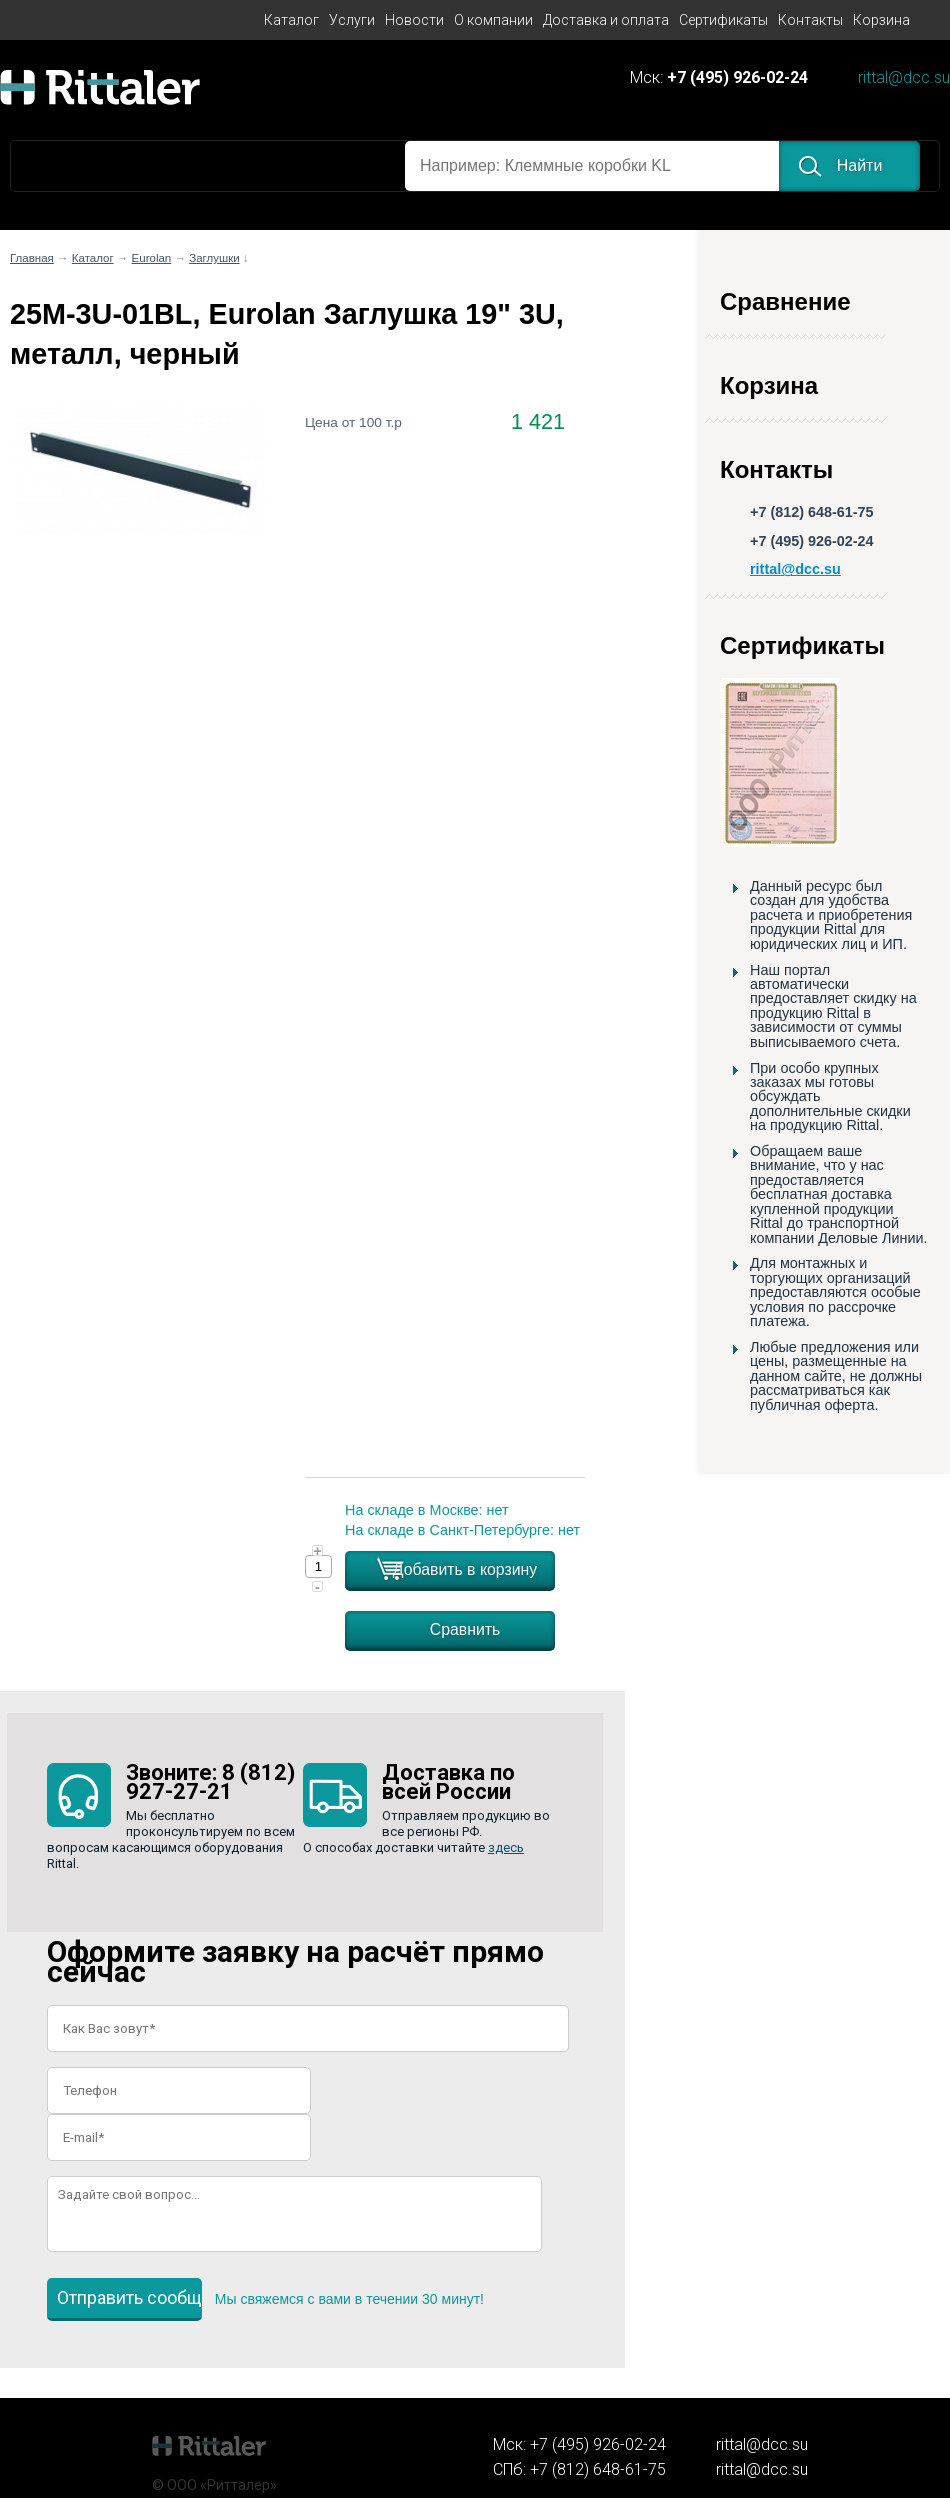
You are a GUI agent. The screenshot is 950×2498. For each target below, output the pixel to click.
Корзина (881, 20)
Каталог (291, 20)
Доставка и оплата (606, 20)
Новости (414, 20)
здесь (506, 1847)
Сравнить (465, 1629)
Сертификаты (723, 20)
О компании (493, 20)
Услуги (352, 20)
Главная (32, 258)
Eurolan (152, 258)
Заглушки (214, 258)
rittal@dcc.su (904, 78)
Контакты (810, 20)
